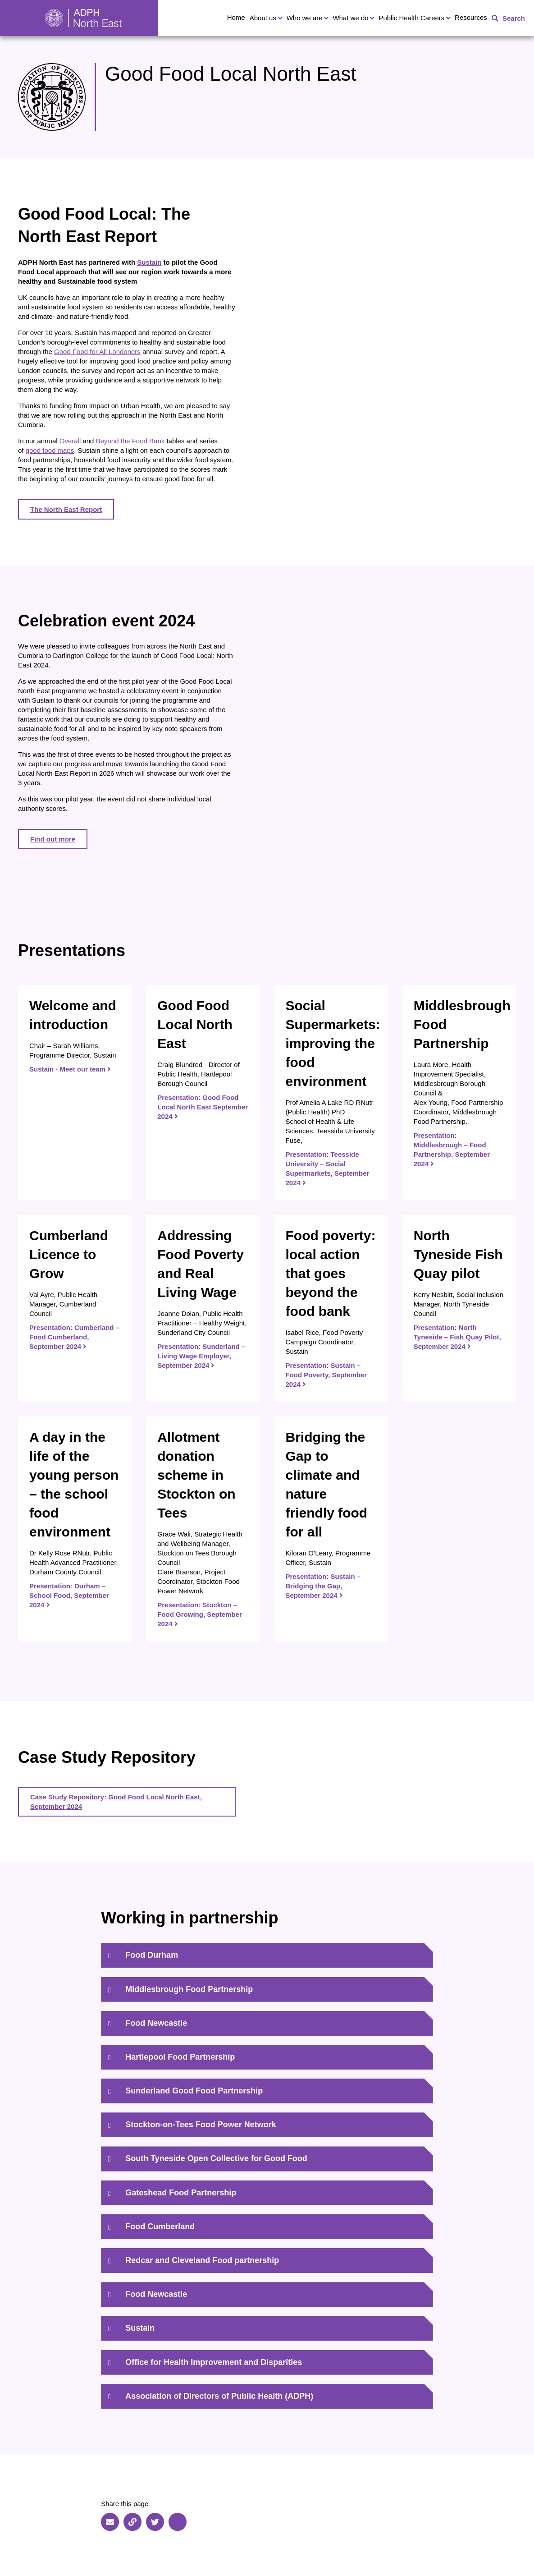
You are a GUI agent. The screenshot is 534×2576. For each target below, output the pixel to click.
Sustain (149, 262)
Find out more (52, 839)
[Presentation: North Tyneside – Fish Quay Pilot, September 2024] (459, 1308)
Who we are (305, 18)
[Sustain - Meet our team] (74, 1092)
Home (236, 17)
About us (263, 18)
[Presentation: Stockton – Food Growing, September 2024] (202, 1529)
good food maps (50, 450)
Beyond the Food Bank (130, 441)
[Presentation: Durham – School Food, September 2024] (74, 1529)
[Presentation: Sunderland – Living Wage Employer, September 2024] (202, 1308)
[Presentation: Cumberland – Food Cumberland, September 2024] (74, 1308)
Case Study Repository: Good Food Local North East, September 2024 (116, 1801)
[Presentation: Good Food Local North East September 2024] (202, 1092)
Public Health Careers (411, 18)
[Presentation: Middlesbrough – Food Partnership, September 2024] (459, 1092)
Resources (471, 17)
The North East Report (66, 509)
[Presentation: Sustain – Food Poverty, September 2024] (331, 1308)
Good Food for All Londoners (97, 351)
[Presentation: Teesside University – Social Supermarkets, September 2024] (331, 1092)
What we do (350, 18)
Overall (70, 441)
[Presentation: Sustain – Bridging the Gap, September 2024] (331, 1529)
